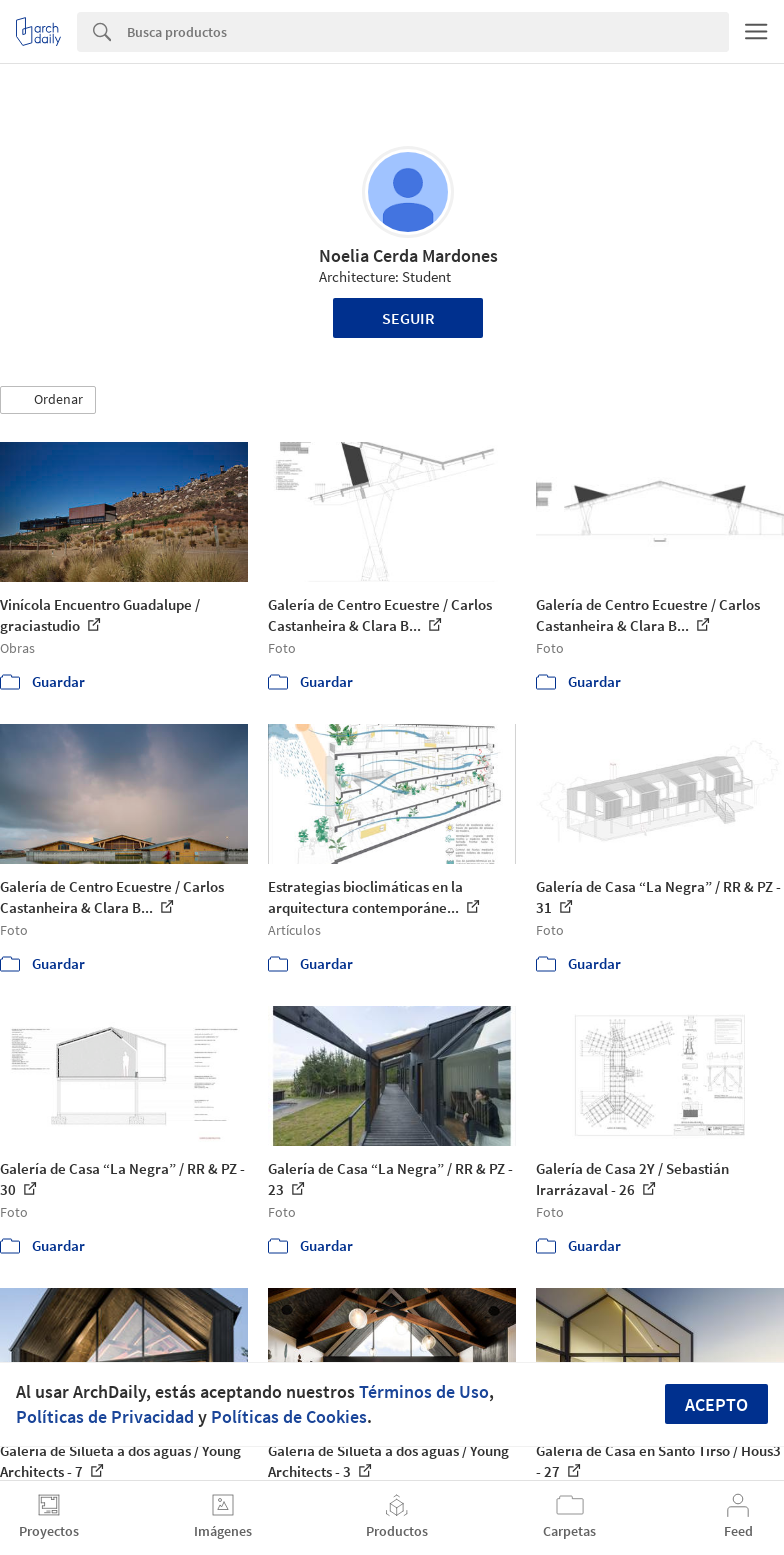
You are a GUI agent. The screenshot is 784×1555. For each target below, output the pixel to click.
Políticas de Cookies (289, 1416)
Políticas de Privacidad (105, 1416)
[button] (48, 400)
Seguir (408, 318)
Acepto (716, 1404)
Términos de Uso (424, 1391)
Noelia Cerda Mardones (408, 255)
